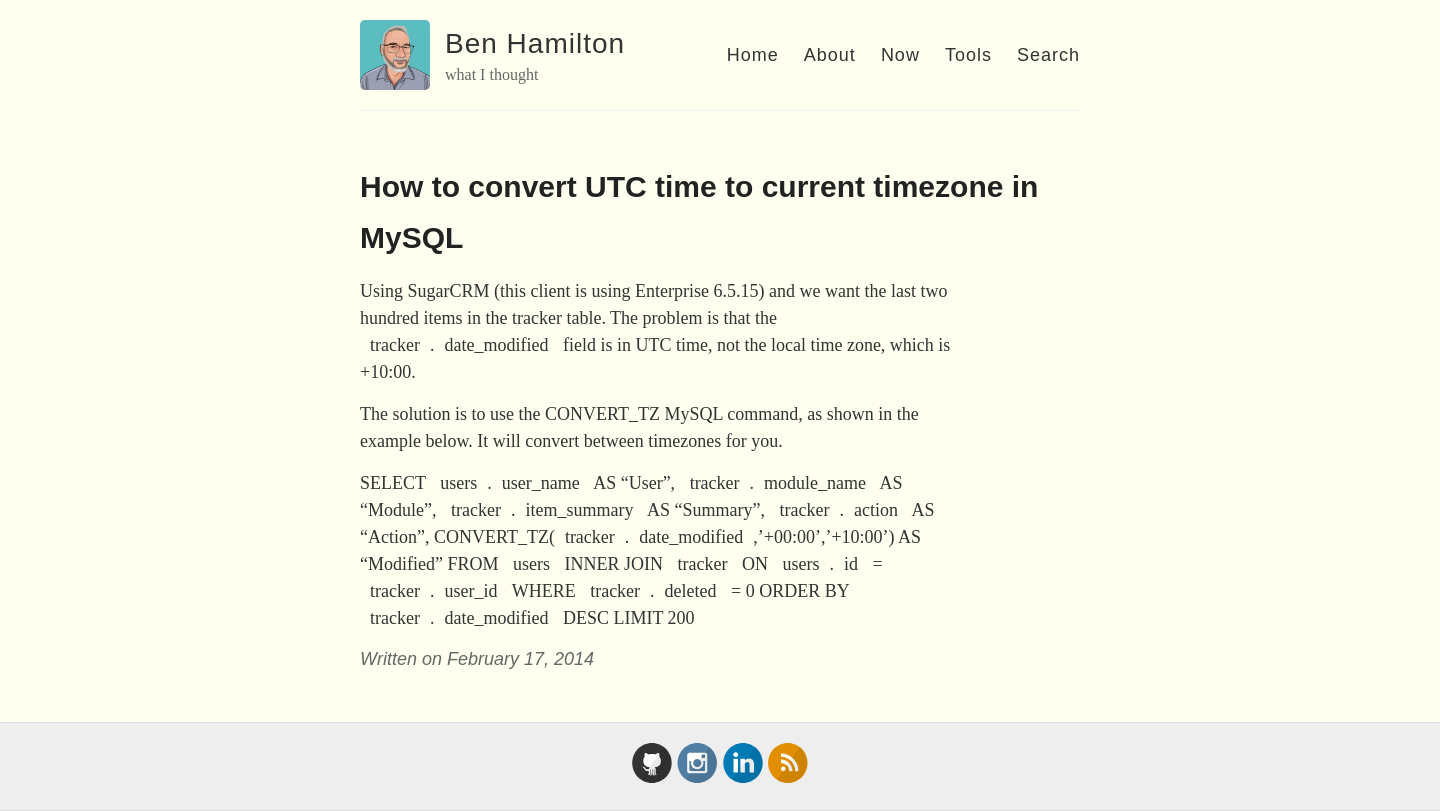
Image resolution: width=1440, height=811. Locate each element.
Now (900, 55)
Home (753, 55)
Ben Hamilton (535, 43)
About (830, 55)
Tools (968, 55)
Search (1048, 55)
